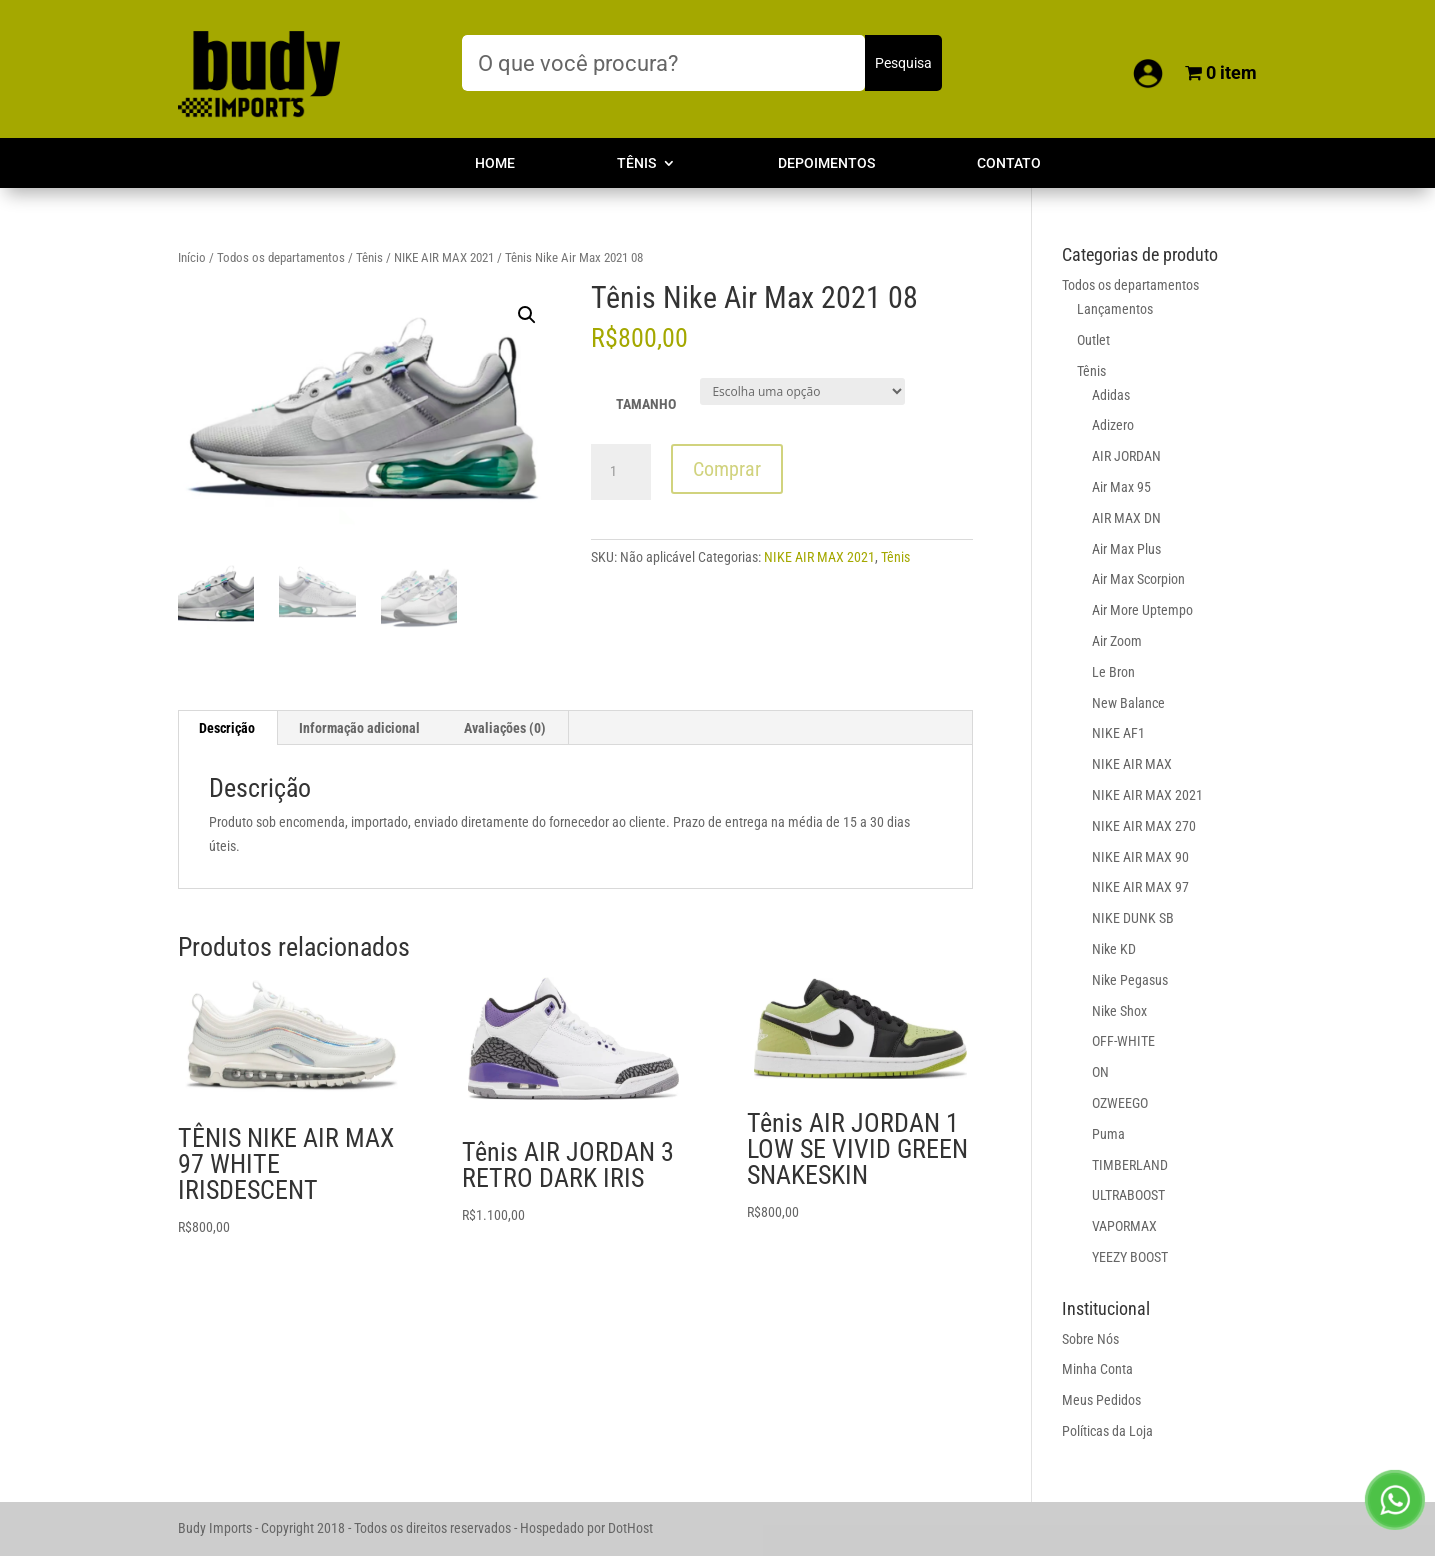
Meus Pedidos (1101, 1400)
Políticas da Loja (1107, 1431)
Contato (1009, 163)
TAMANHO (646, 404)
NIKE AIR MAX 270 (1144, 826)
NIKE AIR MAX (1132, 764)
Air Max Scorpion (1138, 579)
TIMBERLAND (1130, 1165)
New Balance (1128, 703)
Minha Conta (1097, 1369)
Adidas (1111, 395)
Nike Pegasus (1130, 980)
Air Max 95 (1121, 487)
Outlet (1093, 340)
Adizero (1113, 425)
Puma (1108, 1134)
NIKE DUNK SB (1133, 918)
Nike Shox (1119, 1011)
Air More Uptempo (1142, 610)
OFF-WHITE (1123, 1041)
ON (1100, 1072)
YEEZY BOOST (1130, 1257)
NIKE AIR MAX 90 (1140, 857)
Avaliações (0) (505, 728)
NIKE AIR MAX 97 (1140, 887)
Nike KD (1114, 949)
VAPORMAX (1124, 1226)
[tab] (227, 728)
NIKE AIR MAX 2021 (444, 257)
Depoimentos (826, 163)
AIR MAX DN (1126, 518)
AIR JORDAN (1126, 456)
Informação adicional (359, 728)
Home (495, 163)
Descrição (227, 728)
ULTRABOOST (1128, 1195)
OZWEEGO (1120, 1103)
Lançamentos (1115, 309)
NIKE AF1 (1118, 733)
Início (192, 257)
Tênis (636, 163)
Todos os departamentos (281, 257)
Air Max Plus (1126, 549)
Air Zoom (1117, 641)
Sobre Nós (1090, 1339)
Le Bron (1113, 672)
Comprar (727, 469)
